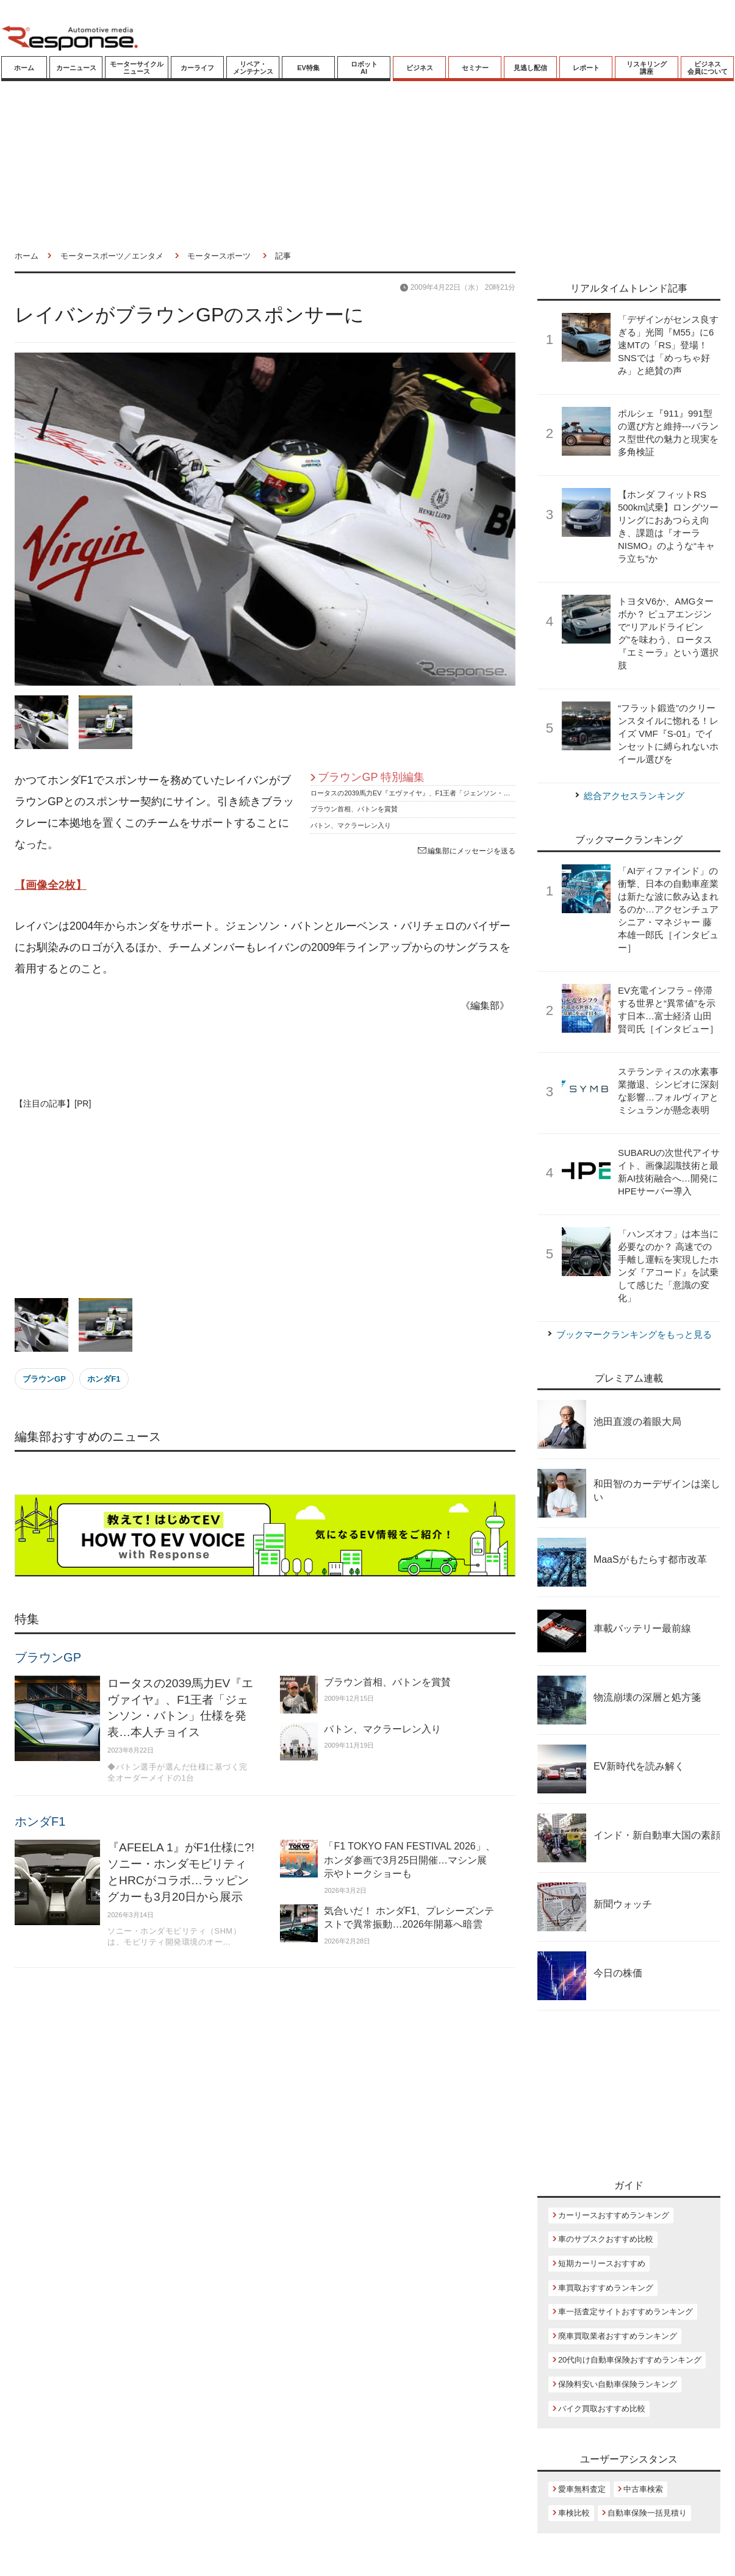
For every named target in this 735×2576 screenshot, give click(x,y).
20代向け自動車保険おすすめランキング (629, 2359)
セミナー (475, 67)
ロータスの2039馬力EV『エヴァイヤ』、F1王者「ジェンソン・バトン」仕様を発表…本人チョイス (460, 793)
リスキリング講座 (646, 67)
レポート (586, 67)
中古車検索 (643, 2489)
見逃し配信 (530, 67)
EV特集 (308, 67)
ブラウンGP (44, 1378)
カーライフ (197, 67)
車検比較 (574, 2512)
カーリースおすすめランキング (613, 2215)
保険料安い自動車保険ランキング (617, 2384)
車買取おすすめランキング (605, 2287)
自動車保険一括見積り (647, 2512)
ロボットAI (364, 67)
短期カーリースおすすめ (601, 2263)
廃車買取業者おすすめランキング (617, 2336)
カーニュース (76, 67)
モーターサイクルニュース (136, 67)
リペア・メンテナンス (253, 67)
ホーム (24, 67)
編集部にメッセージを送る (466, 851)
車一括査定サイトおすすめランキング (625, 2311)
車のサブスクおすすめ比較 (605, 2239)
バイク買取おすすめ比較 (601, 2408)
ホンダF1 (103, 1378)
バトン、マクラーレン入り (350, 825)
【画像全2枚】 (51, 885)
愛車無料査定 (582, 2489)
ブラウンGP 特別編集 (371, 777)
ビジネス (419, 67)
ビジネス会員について (707, 67)
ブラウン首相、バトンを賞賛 (354, 809)
